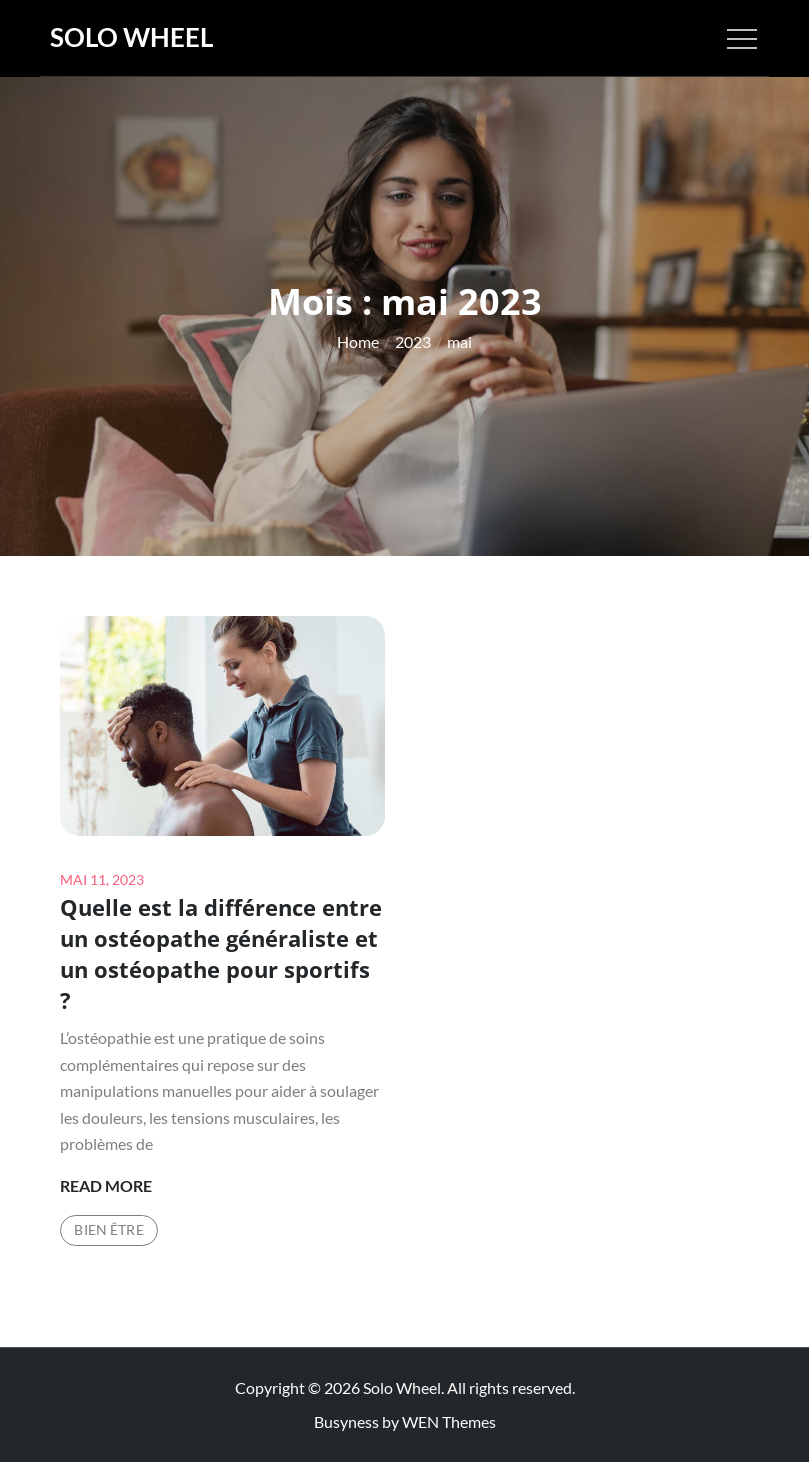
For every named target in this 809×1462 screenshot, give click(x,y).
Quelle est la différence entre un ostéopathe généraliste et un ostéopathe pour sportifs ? (221, 953)
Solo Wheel (131, 37)
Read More (106, 1186)
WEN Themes (449, 1421)
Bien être (108, 1229)
